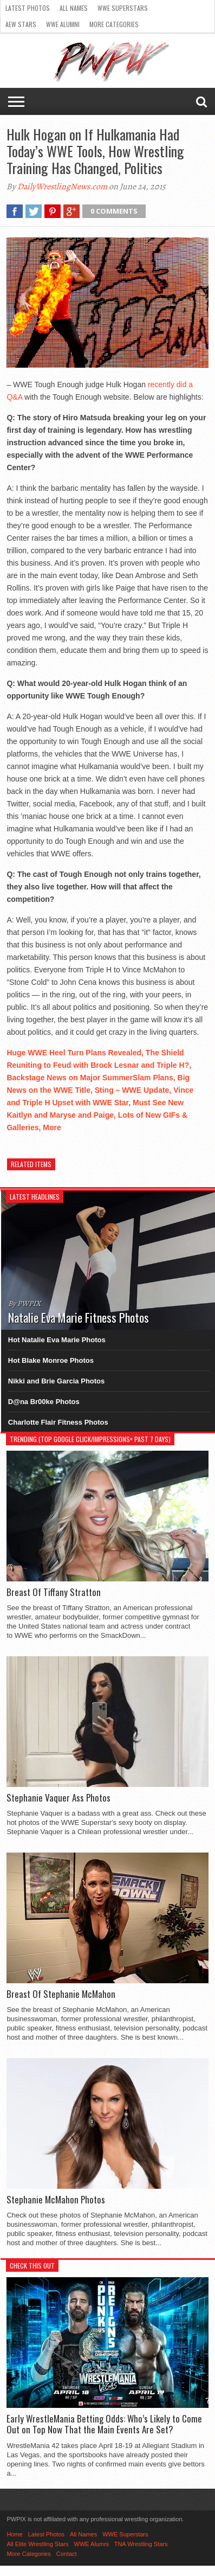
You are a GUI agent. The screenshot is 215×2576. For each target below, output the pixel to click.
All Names (74, 7)
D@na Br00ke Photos (44, 1402)
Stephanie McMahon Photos (55, 2199)
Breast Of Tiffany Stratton (53, 1592)
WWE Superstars (122, 7)
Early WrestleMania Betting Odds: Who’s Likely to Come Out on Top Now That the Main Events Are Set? (104, 2424)
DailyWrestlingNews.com (62, 187)
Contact (66, 2554)
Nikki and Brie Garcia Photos (56, 1381)
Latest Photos (27, 7)
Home (14, 2534)
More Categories (114, 24)
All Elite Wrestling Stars (37, 2544)
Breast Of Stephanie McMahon (60, 1994)
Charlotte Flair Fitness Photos (58, 1422)
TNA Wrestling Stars (141, 2544)
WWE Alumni (63, 24)
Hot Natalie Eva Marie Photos (57, 1340)
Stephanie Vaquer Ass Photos (58, 1797)
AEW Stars (20, 24)
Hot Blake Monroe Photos (51, 1360)
